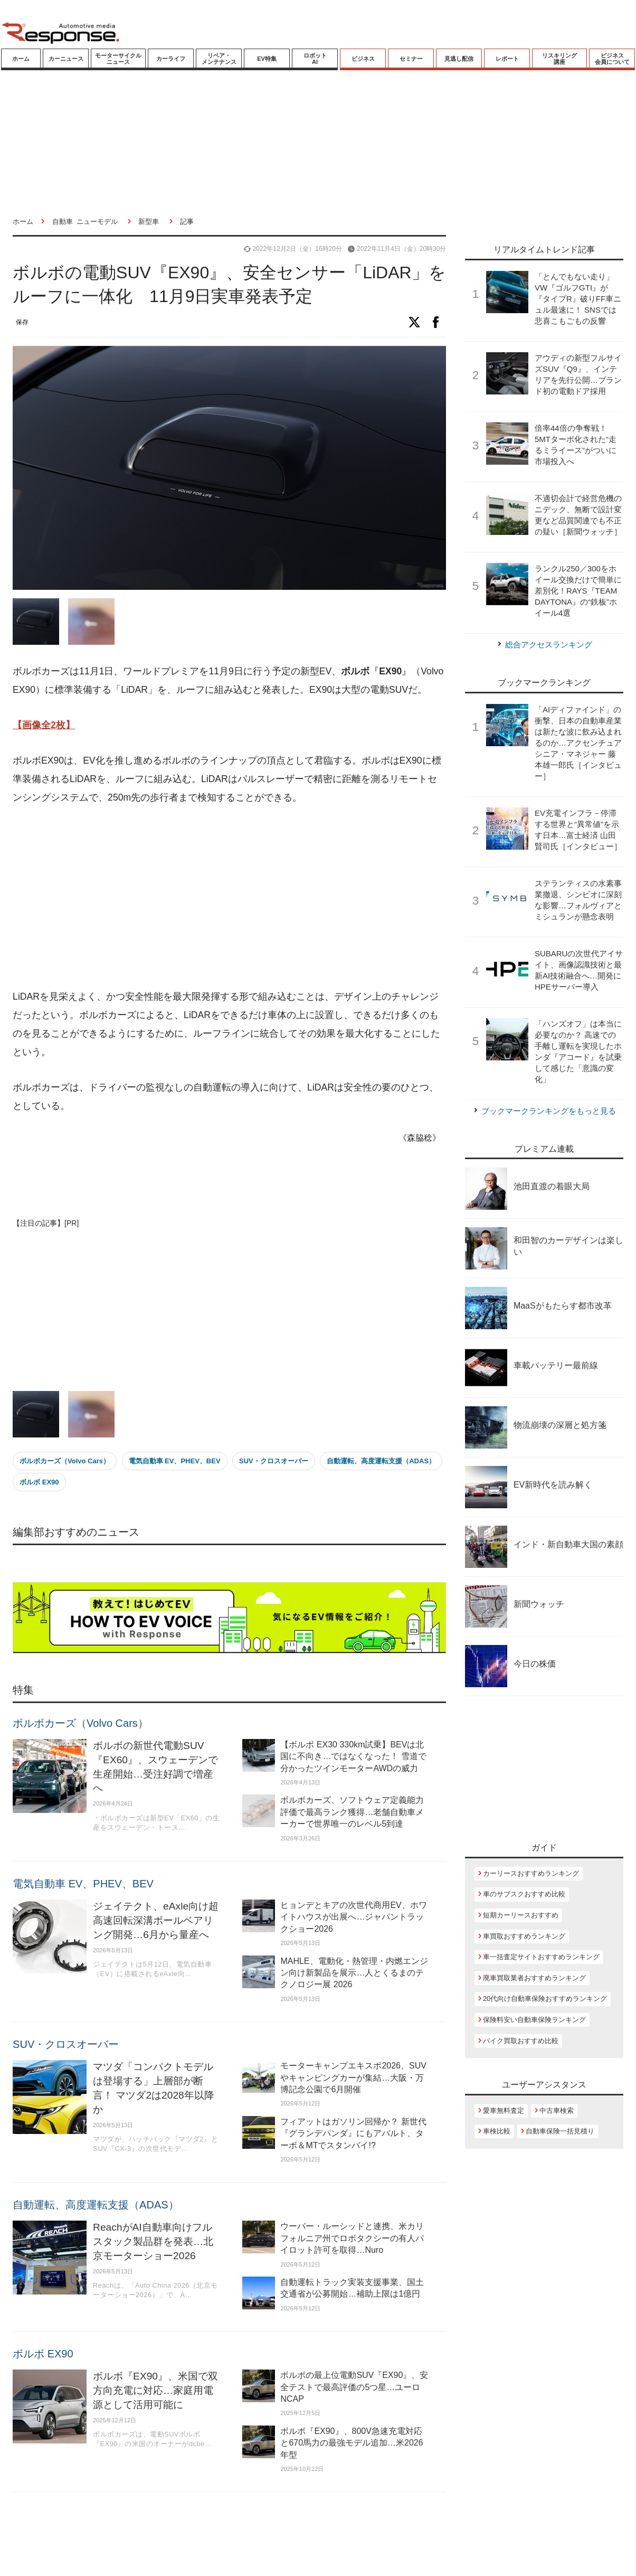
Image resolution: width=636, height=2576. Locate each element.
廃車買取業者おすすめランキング (534, 1978)
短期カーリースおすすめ (520, 1915)
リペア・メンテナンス (219, 58)
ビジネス (363, 58)
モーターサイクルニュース (118, 58)
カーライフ (170, 58)
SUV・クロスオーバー (273, 1461)
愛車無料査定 (503, 2110)
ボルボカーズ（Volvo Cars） (65, 1461)
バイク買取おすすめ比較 (520, 2041)
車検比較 (496, 2131)
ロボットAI (315, 58)
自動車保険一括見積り (560, 2131)
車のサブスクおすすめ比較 (524, 1894)
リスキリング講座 (559, 58)
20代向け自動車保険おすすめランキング (545, 1998)
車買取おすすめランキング (524, 1936)
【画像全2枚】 (44, 725)
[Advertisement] (207, 898)
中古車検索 (556, 2110)
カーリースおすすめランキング (531, 1873)
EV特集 (267, 58)
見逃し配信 (458, 58)
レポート (507, 58)
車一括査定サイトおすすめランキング (541, 1957)
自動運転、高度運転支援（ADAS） (381, 1461)
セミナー (411, 58)
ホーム (21, 58)
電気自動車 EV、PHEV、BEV (175, 1461)
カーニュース (66, 58)
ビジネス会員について (612, 58)
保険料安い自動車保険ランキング (534, 2020)
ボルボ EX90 (39, 1482)
